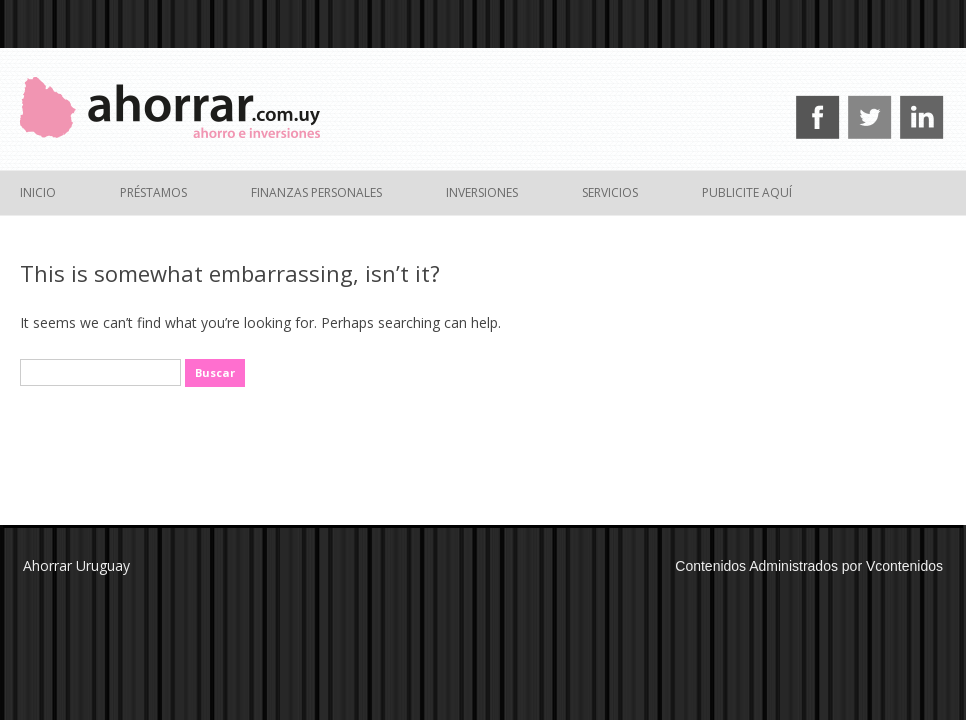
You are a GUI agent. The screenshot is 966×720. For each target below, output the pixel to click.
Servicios (610, 192)
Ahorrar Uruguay (76, 565)
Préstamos (153, 192)
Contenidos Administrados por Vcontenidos (809, 566)
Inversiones (482, 192)
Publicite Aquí (747, 192)
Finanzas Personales (316, 192)
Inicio (38, 192)
